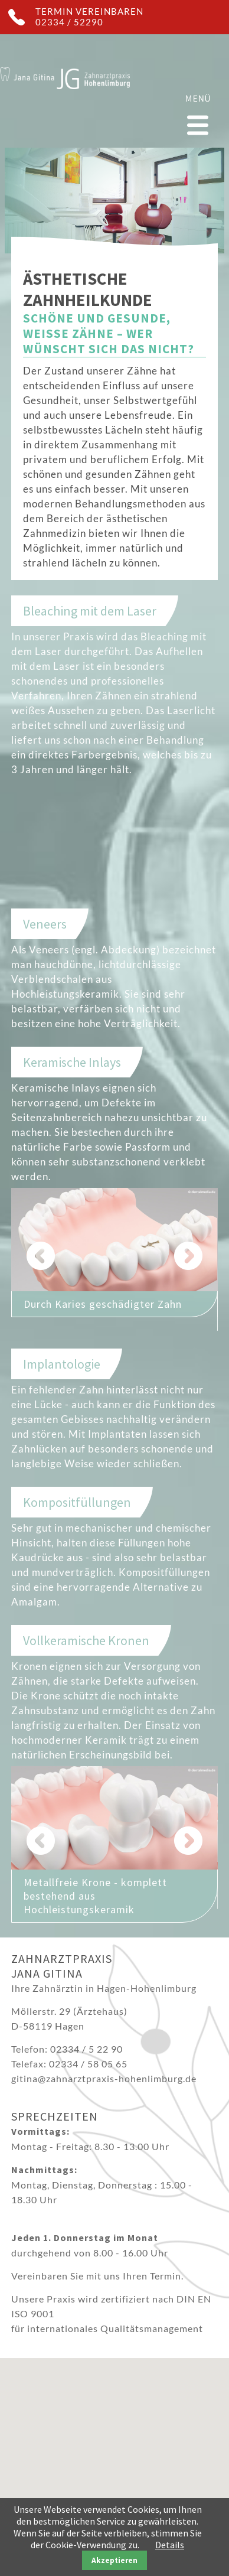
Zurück (34, 1256)
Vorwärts (194, 1256)
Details (169, 2545)
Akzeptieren (114, 2560)
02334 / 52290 (69, 22)
